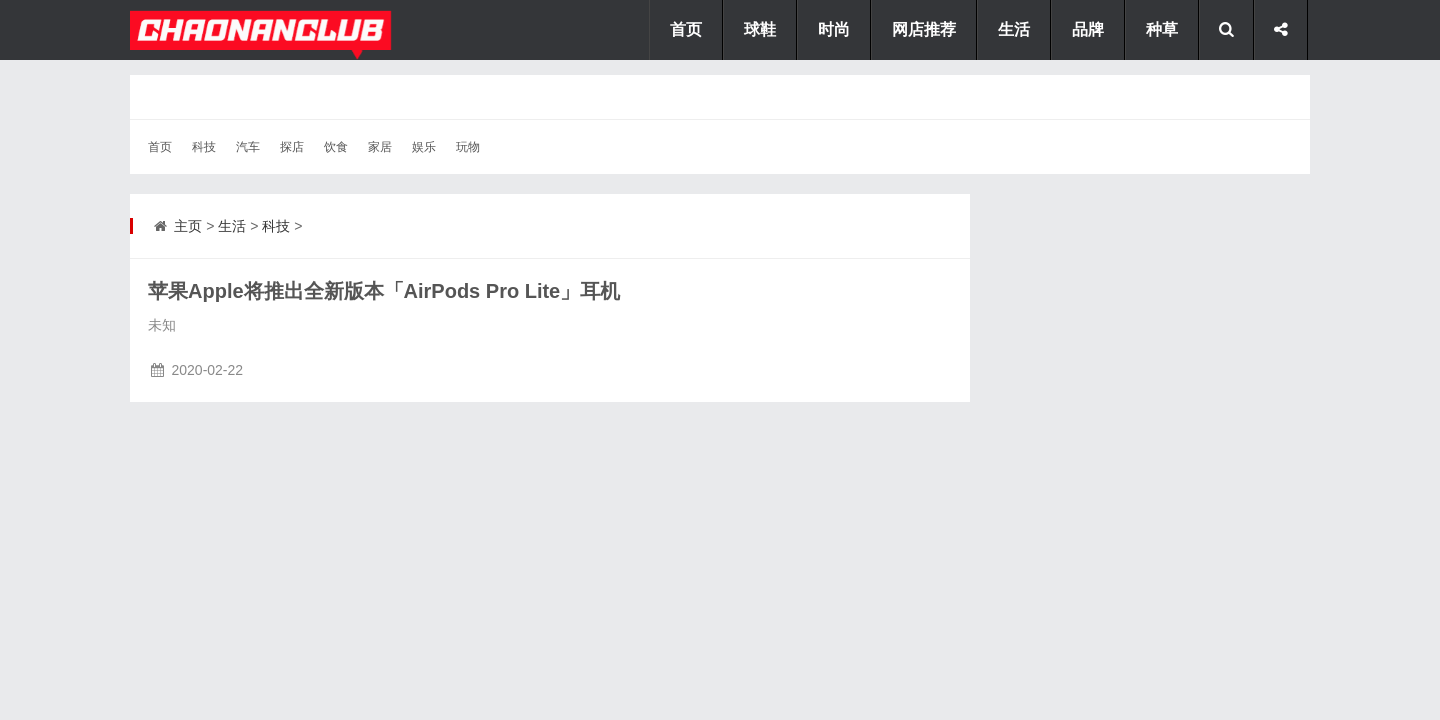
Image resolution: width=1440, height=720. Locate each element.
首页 (160, 147)
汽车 (248, 147)
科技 (204, 147)
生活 (232, 226)
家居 (380, 147)
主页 (188, 226)
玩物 (468, 147)
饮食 (336, 147)
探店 (292, 147)
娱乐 (424, 147)
